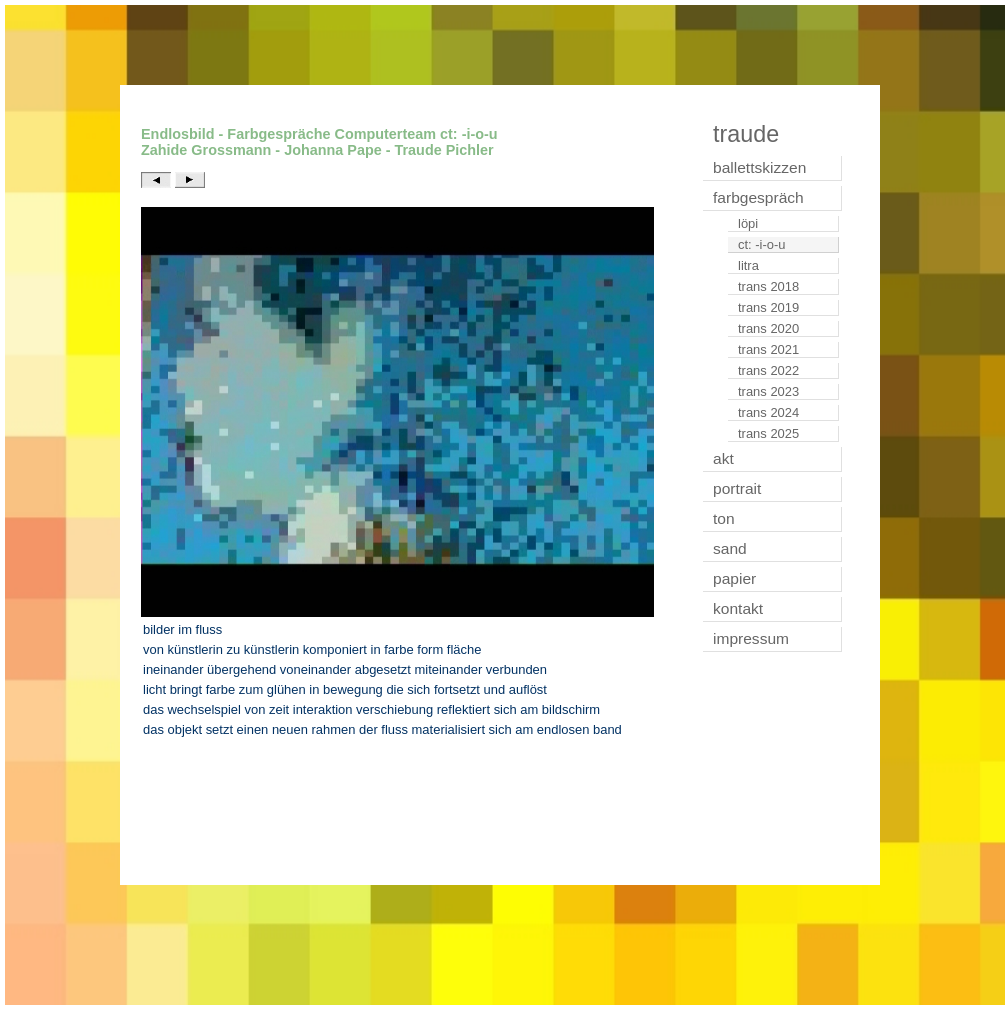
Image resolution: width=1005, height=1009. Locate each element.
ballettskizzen (759, 167)
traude (746, 134)
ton (724, 518)
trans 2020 (768, 328)
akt (723, 458)
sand (730, 548)
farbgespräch (758, 197)
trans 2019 (768, 307)
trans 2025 (768, 433)
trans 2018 (768, 286)
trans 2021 (768, 349)
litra (748, 265)
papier (734, 578)
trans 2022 (768, 370)
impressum (751, 638)
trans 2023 (768, 391)
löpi (748, 223)
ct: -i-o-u (762, 244)
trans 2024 (768, 412)
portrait (737, 488)
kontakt (738, 608)
